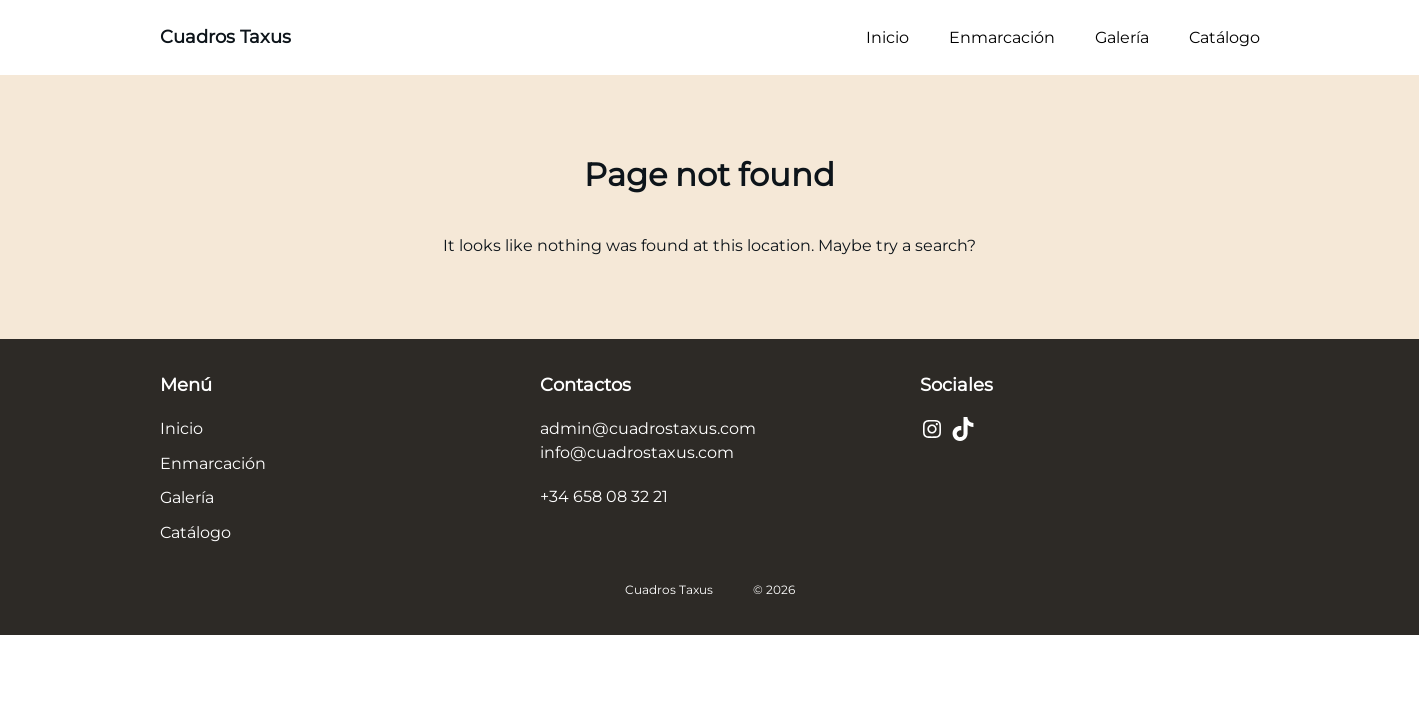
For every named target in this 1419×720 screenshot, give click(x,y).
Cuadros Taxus (225, 37)
